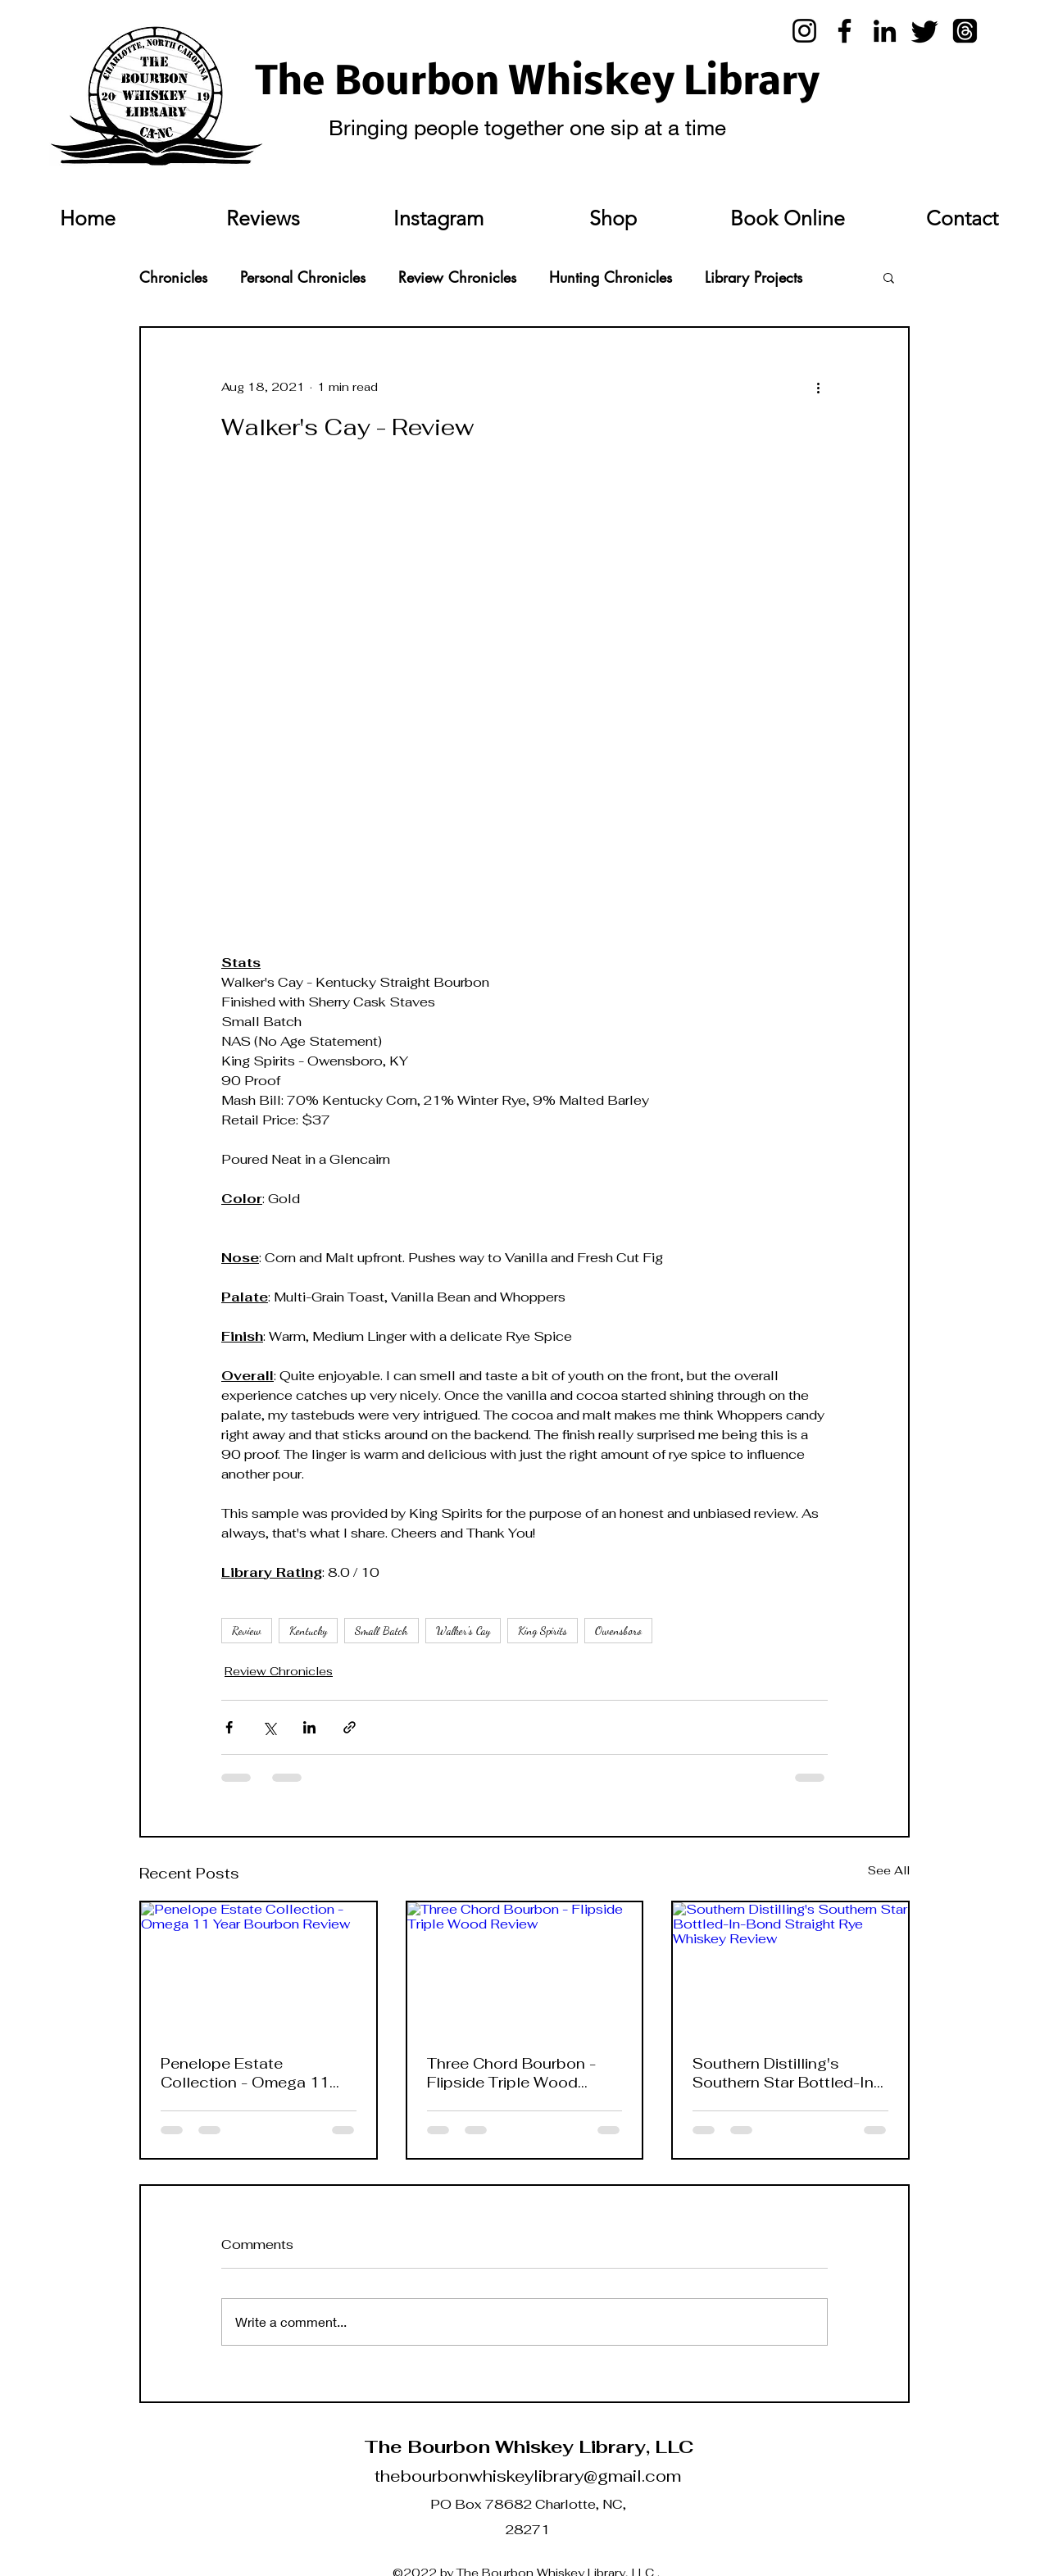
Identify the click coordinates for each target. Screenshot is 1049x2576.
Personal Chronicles (303, 277)
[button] (889, 277)
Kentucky (308, 1631)
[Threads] (965, 31)
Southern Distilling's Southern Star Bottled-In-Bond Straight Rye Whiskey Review (786, 2073)
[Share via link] (349, 1727)
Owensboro (618, 1631)
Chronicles (173, 277)
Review (246, 1631)
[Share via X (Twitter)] (269, 1727)
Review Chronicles (457, 277)
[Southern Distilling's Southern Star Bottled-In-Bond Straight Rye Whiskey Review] (790, 1968)
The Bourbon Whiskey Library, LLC (528, 2446)
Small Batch (381, 1631)
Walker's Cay (463, 1631)
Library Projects (753, 277)
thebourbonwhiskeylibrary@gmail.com (528, 2476)
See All (889, 1870)
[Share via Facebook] (229, 1727)
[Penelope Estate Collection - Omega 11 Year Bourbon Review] (258, 1968)
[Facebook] (845, 31)
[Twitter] (925, 31)
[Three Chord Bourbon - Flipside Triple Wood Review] (525, 1968)
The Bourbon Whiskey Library (538, 84)
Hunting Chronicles (610, 277)
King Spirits (542, 1631)
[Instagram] (804, 31)
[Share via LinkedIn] (309, 1727)
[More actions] (818, 387)
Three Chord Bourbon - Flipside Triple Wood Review (511, 2073)
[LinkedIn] (885, 31)
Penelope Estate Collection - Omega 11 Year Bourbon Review (245, 2073)
